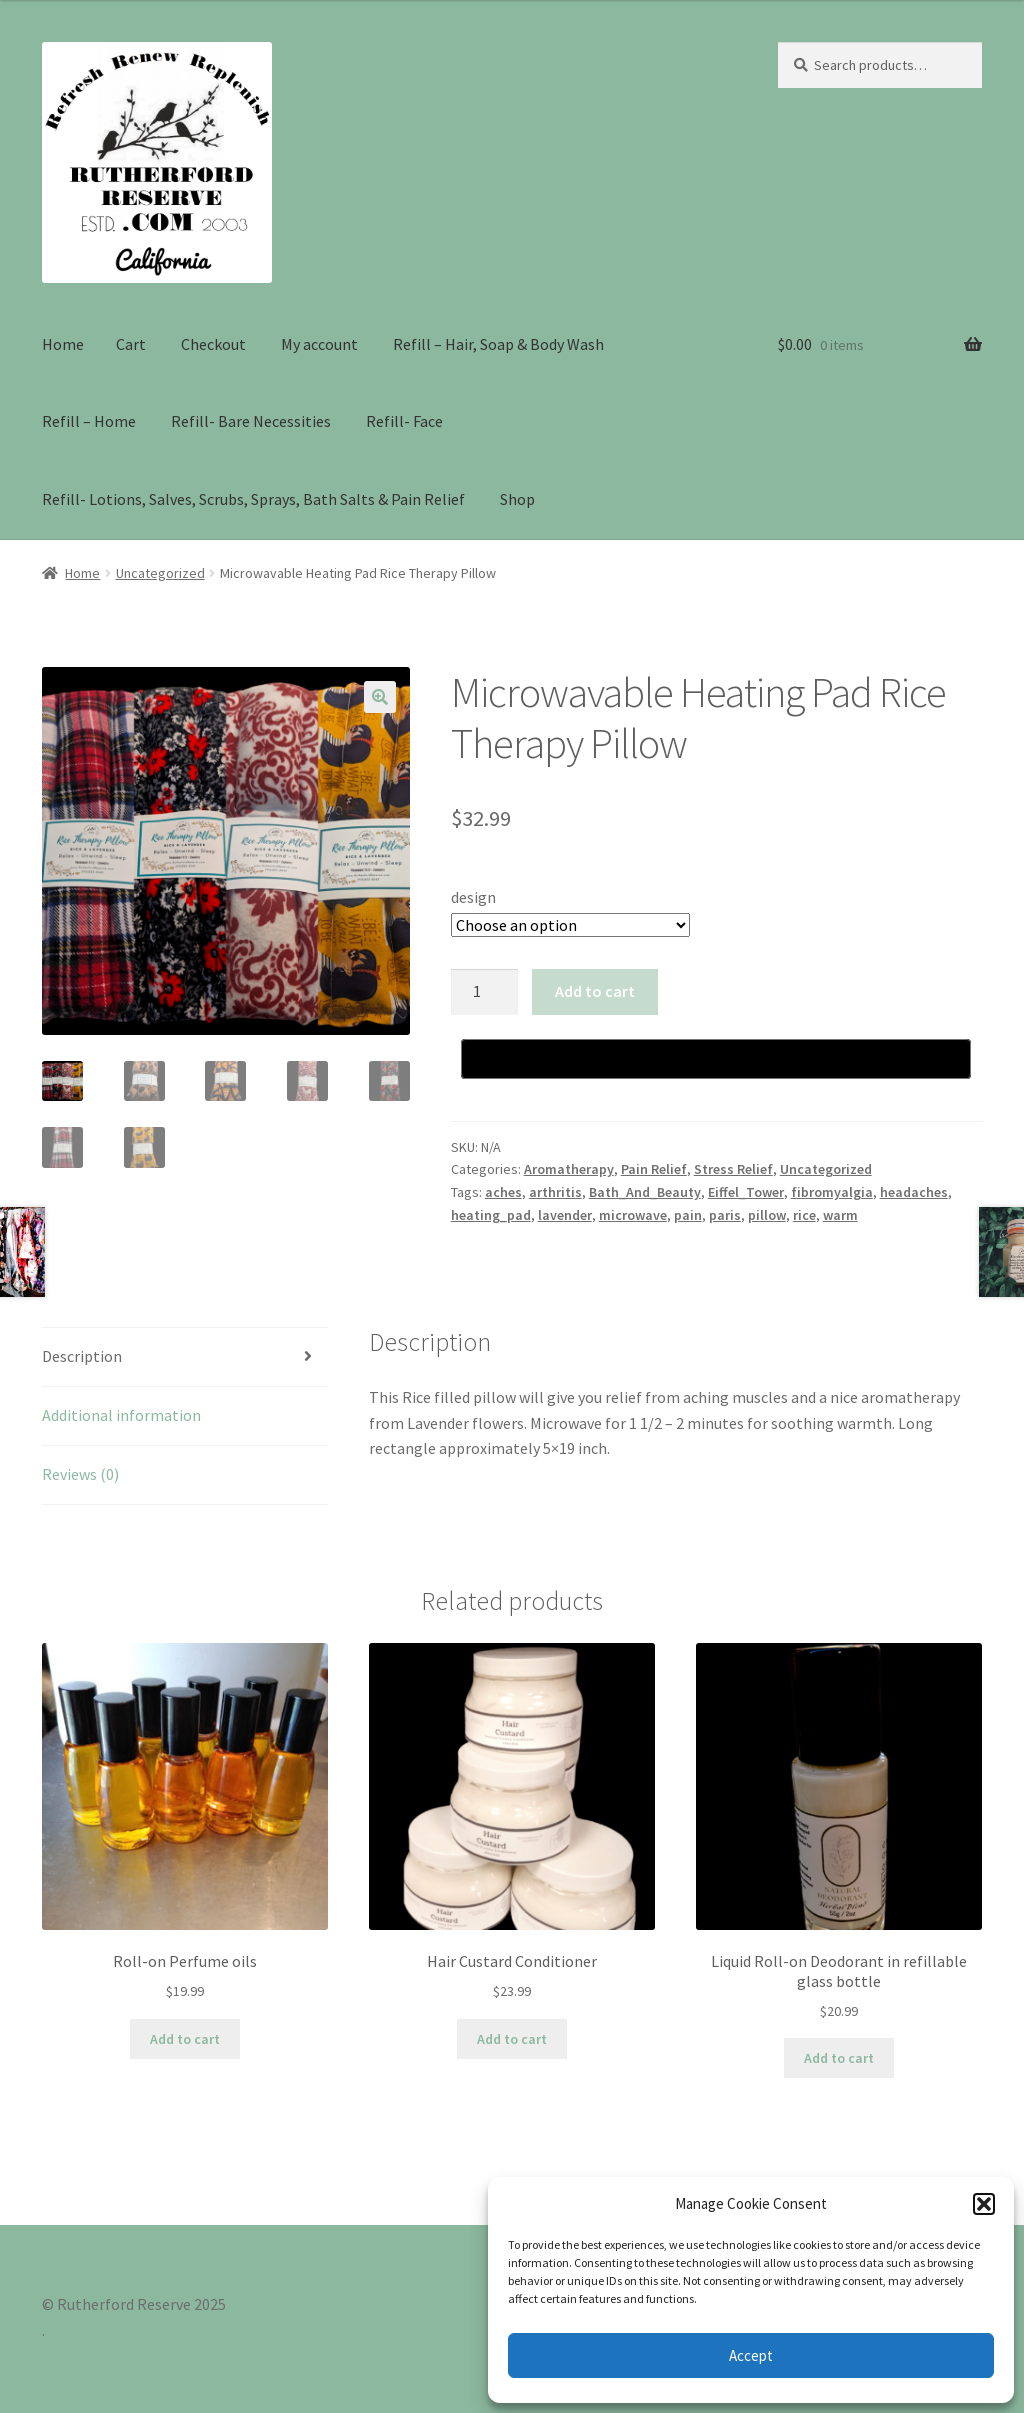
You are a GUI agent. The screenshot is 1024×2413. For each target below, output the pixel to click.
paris (725, 1215)
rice (804, 1215)
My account (319, 344)
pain (688, 1215)
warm (840, 1215)
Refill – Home (89, 421)
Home (63, 344)
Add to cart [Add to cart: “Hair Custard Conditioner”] (512, 2039)
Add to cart (595, 991)
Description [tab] (82, 1356)
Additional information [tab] (121, 1415)
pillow (767, 1215)
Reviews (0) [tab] (80, 1474)
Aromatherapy (569, 1169)
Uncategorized (160, 573)
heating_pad (491, 1215)
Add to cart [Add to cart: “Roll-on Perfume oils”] (185, 2039)
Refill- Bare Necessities (251, 421)
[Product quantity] (485, 992)
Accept (751, 2355)
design (473, 897)
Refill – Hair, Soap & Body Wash (498, 344)
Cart (131, 344)
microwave (633, 1215)
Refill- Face (404, 421)
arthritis (555, 1192)
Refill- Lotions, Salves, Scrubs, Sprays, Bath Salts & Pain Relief (253, 499)
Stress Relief (733, 1169)
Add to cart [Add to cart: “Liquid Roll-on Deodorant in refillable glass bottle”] (839, 2058)
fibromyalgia (832, 1192)
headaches (914, 1192)
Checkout (213, 344)
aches (503, 1192)
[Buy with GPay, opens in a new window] (716, 1059)
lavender (565, 1215)
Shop (517, 499)
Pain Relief (654, 1169)
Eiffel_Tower (746, 1192)
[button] (984, 2204)
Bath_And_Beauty (645, 1192)
